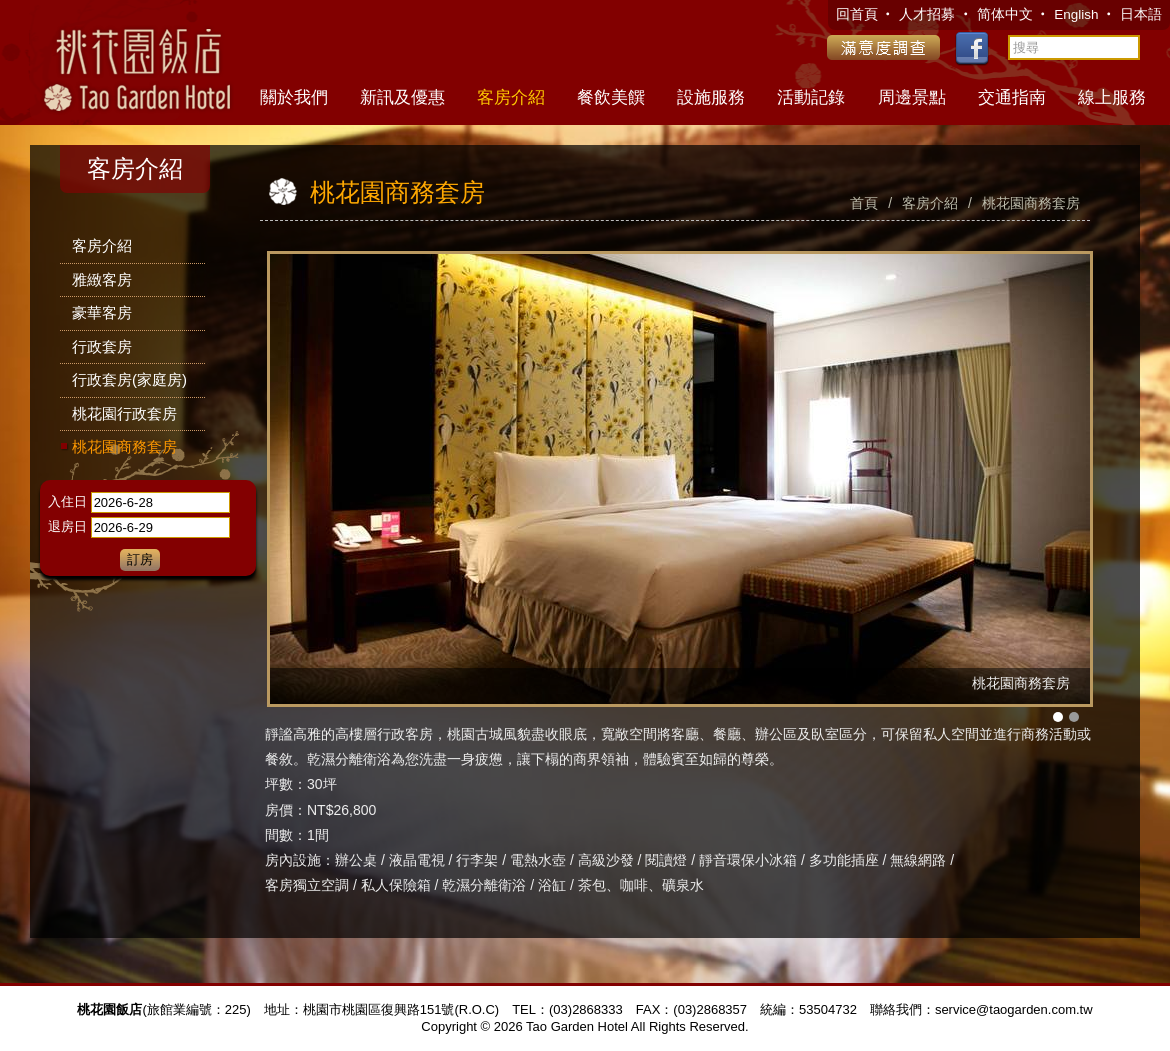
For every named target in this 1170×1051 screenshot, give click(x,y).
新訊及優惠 (402, 97)
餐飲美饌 (611, 97)
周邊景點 (912, 97)
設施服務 (711, 97)
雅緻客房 (102, 279)
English (1078, 14)
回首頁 (859, 14)
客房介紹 (511, 97)
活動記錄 (811, 97)
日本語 (1141, 14)
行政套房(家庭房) (129, 379)
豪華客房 (102, 312)
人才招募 (929, 14)
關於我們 (294, 97)
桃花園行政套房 (124, 413)
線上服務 (1112, 97)
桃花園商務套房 (124, 446)
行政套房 (102, 346)
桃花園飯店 (135, 60)
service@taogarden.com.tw (1014, 1009)
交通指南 (1012, 97)
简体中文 (1005, 14)
